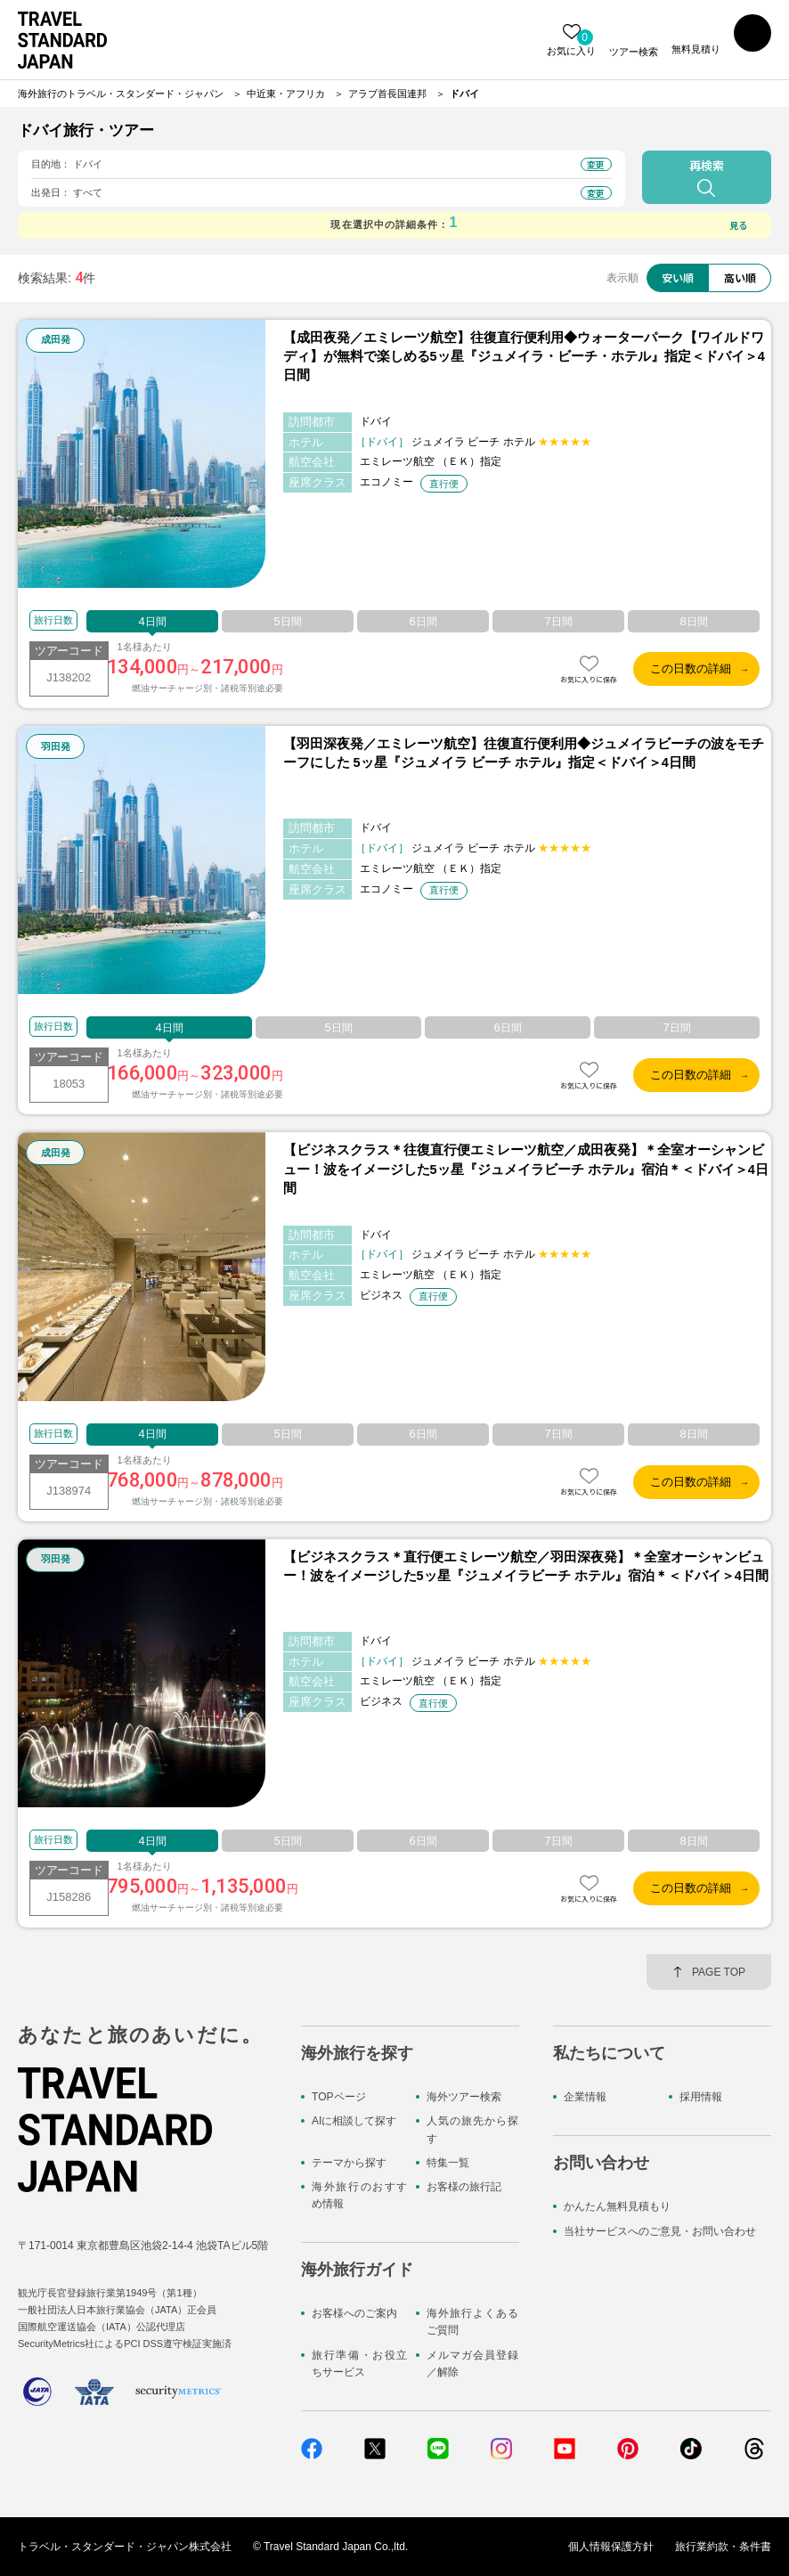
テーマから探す (349, 2162)
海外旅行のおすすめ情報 (359, 2195)
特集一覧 (448, 2162)
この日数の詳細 (690, 668)
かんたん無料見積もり (617, 2206)
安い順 (678, 277)
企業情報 (585, 2097)
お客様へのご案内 (354, 2313)
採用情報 (700, 2097)
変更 (596, 164)
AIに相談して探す (354, 2121)
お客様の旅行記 (464, 2187)
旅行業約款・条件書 (723, 2546)
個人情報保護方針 (611, 2546)
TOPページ (338, 2097)
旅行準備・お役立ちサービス (359, 2363)
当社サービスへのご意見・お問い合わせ (660, 2231)
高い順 (740, 277)
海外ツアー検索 (464, 2097)
